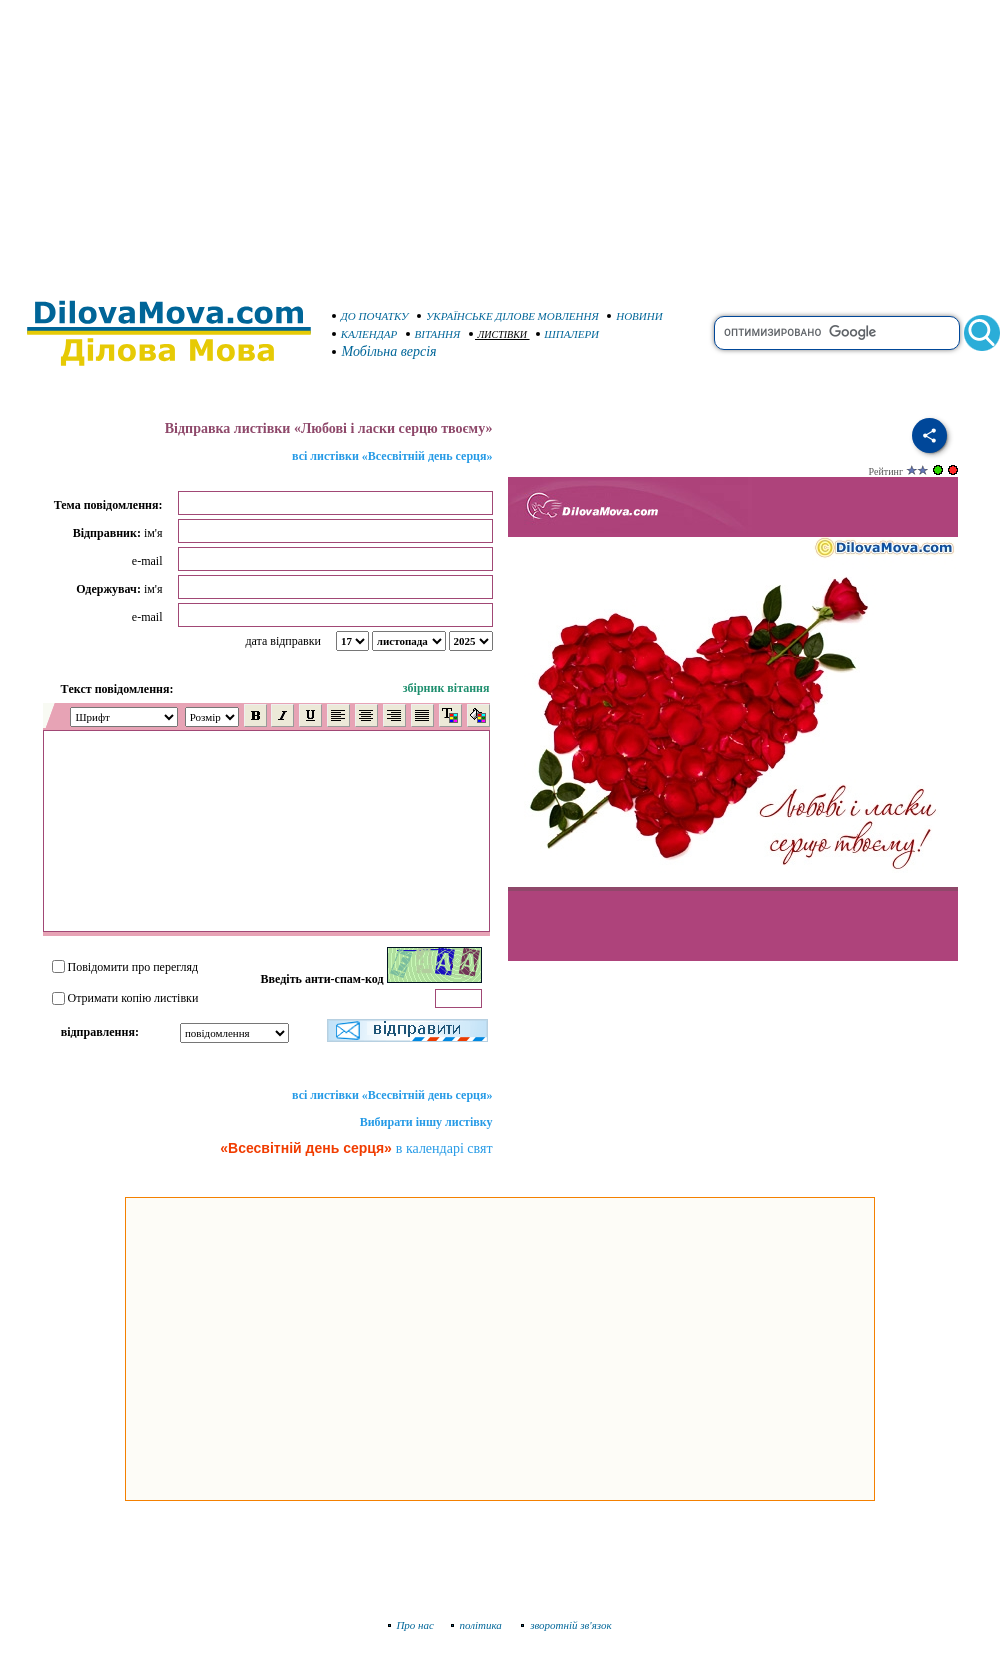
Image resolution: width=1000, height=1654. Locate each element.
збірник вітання (446, 688)
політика (478, 1625)
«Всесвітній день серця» (306, 1148)
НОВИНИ (635, 316)
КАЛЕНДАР (365, 334)
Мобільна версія (385, 351)
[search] (837, 333)
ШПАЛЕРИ (568, 334)
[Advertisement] (500, 140)
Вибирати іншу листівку (426, 1122)
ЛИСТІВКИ (498, 334)
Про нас (411, 1625)
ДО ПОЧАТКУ (370, 316)
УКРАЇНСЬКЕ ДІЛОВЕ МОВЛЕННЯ (508, 316)
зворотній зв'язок (566, 1625)
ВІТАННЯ (433, 334)
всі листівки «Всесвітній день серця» (392, 456)
